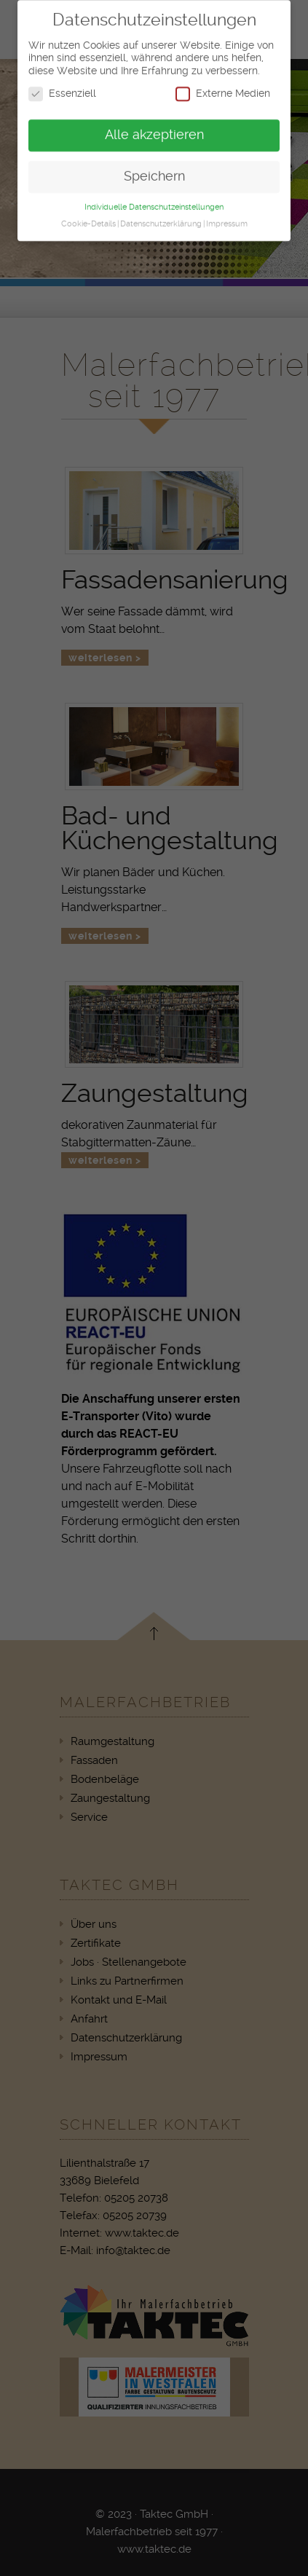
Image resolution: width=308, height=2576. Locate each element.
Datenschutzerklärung (161, 218)
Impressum (227, 218)
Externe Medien (222, 88)
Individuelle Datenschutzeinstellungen (154, 201)
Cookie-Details (88, 218)
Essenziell (62, 88)
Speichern (154, 170)
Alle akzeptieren (154, 129)
